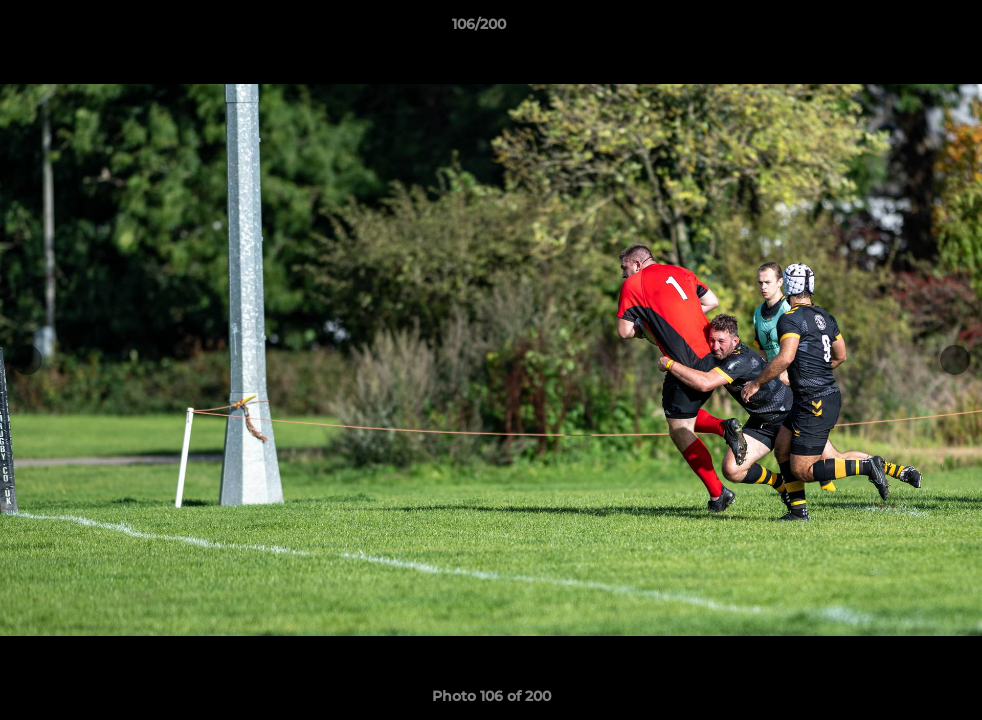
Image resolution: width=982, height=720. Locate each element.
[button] (898, 29)
